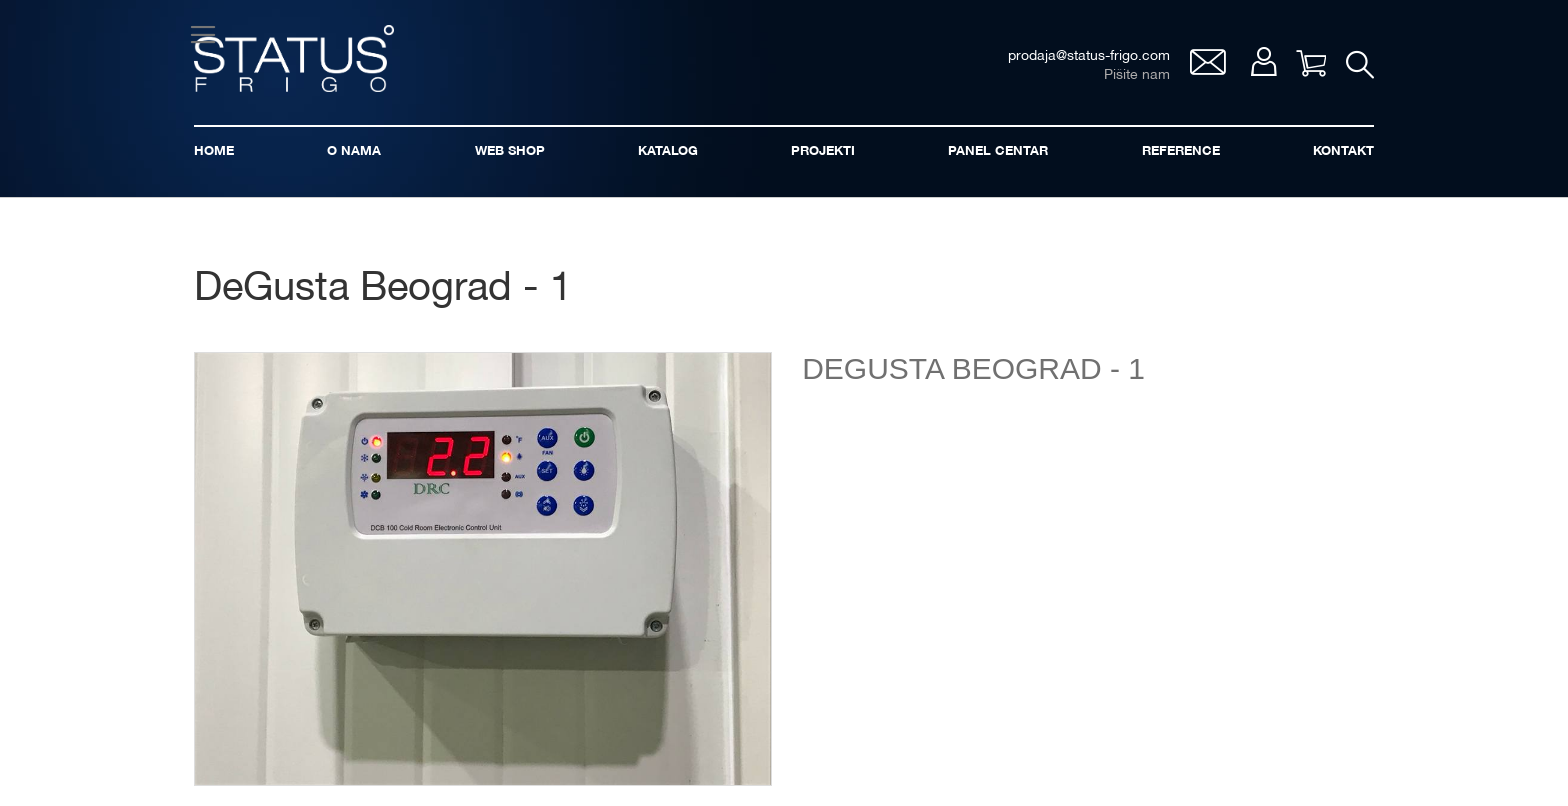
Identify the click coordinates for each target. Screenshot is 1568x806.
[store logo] (294, 58)
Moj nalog (1263, 61)
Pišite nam (1137, 75)
